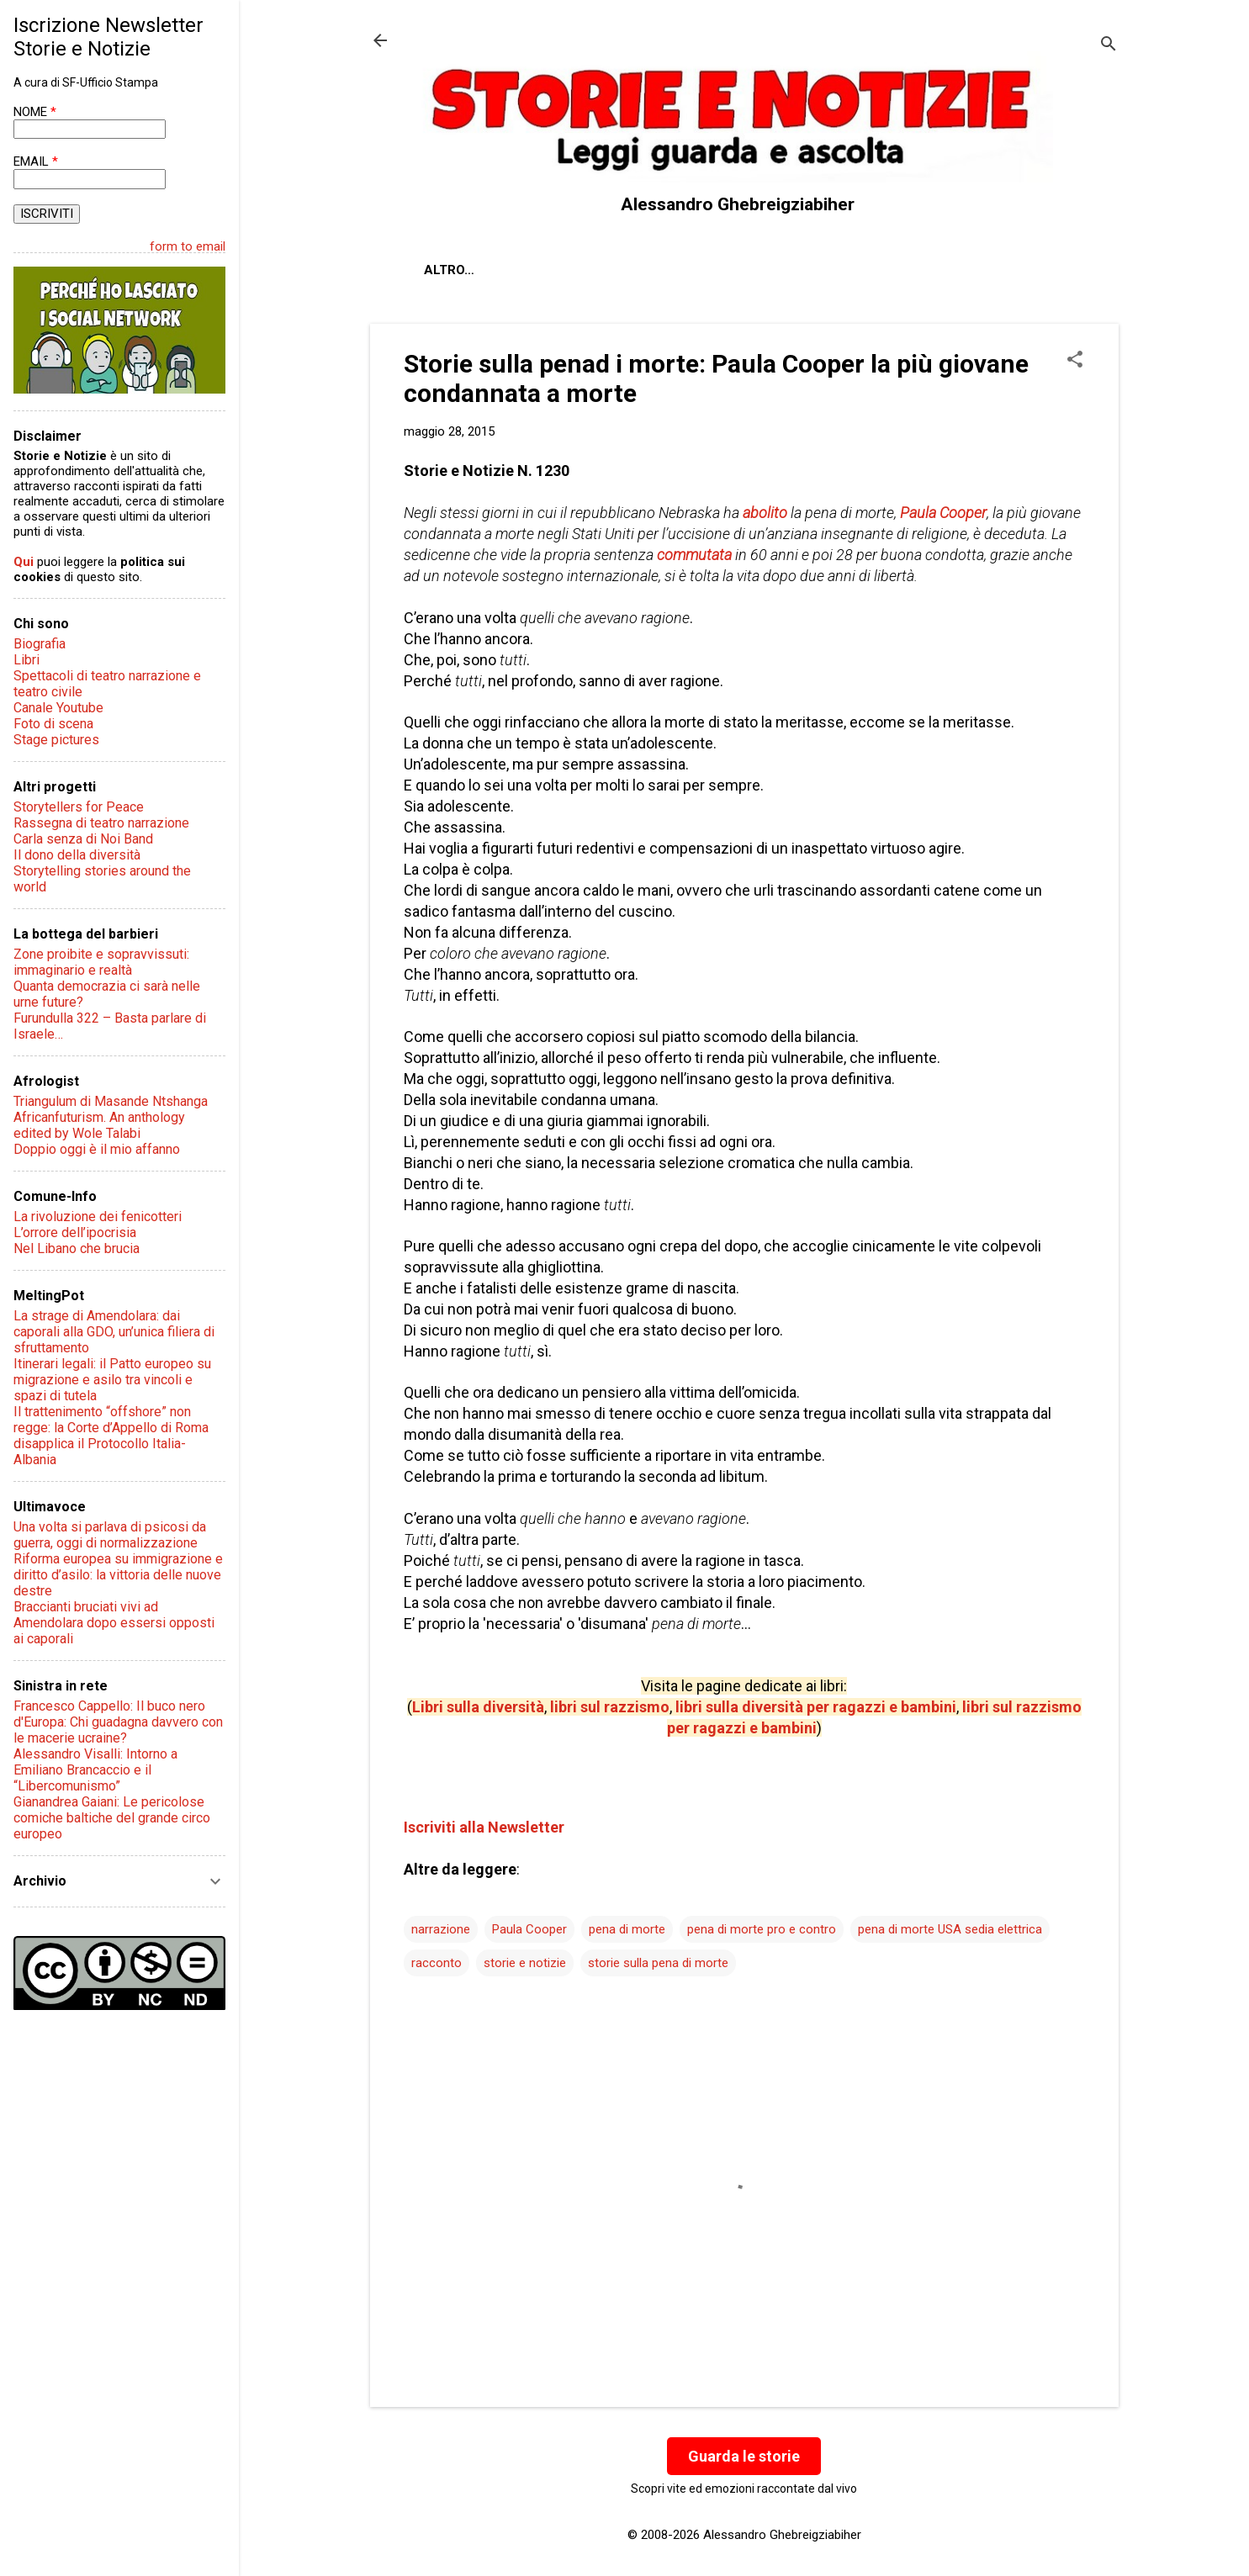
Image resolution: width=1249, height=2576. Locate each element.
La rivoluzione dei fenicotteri (97, 1217)
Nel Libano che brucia (76, 1248)
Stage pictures (56, 740)
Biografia (39, 644)
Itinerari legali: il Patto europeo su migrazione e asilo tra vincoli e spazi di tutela (112, 1380)
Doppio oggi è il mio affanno (96, 1149)
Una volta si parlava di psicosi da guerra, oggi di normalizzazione (109, 1535)
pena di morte (627, 1929)
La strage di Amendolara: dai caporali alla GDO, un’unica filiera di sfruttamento (113, 1332)
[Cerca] (1108, 45)
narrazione (440, 1929)
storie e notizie (525, 1962)
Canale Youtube (58, 708)
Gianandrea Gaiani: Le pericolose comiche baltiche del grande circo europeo (111, 1818)
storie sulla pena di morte (658, 1962)
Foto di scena (53, 724)
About (446, 270)
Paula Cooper (529, 1929)
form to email (187, 246)
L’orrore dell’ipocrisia (74, 1232)
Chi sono (528, 270)
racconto (436, 1962)
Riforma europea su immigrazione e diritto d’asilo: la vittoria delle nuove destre (118, 1575)
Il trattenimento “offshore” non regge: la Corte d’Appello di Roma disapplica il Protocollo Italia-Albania (111, 1436)
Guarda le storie (744, 2456)
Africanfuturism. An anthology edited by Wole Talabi (99, 1125)
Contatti (622, 270)
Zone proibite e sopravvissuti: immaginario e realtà (101, 962)
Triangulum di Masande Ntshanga (110, 1101)
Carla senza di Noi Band (83, 839)
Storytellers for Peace (78, 807)
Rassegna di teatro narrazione (101, 823)
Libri (26, 660)
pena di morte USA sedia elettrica (950, 1929)
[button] (1075, 361)
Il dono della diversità (76, 855)
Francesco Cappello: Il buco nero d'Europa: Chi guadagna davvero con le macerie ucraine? (118, 1722)
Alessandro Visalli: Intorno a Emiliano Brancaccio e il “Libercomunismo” (95, 1770)
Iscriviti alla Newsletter (484, 1827)
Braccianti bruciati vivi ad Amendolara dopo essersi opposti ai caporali (113, 1623)
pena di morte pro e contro (761, 1929)
